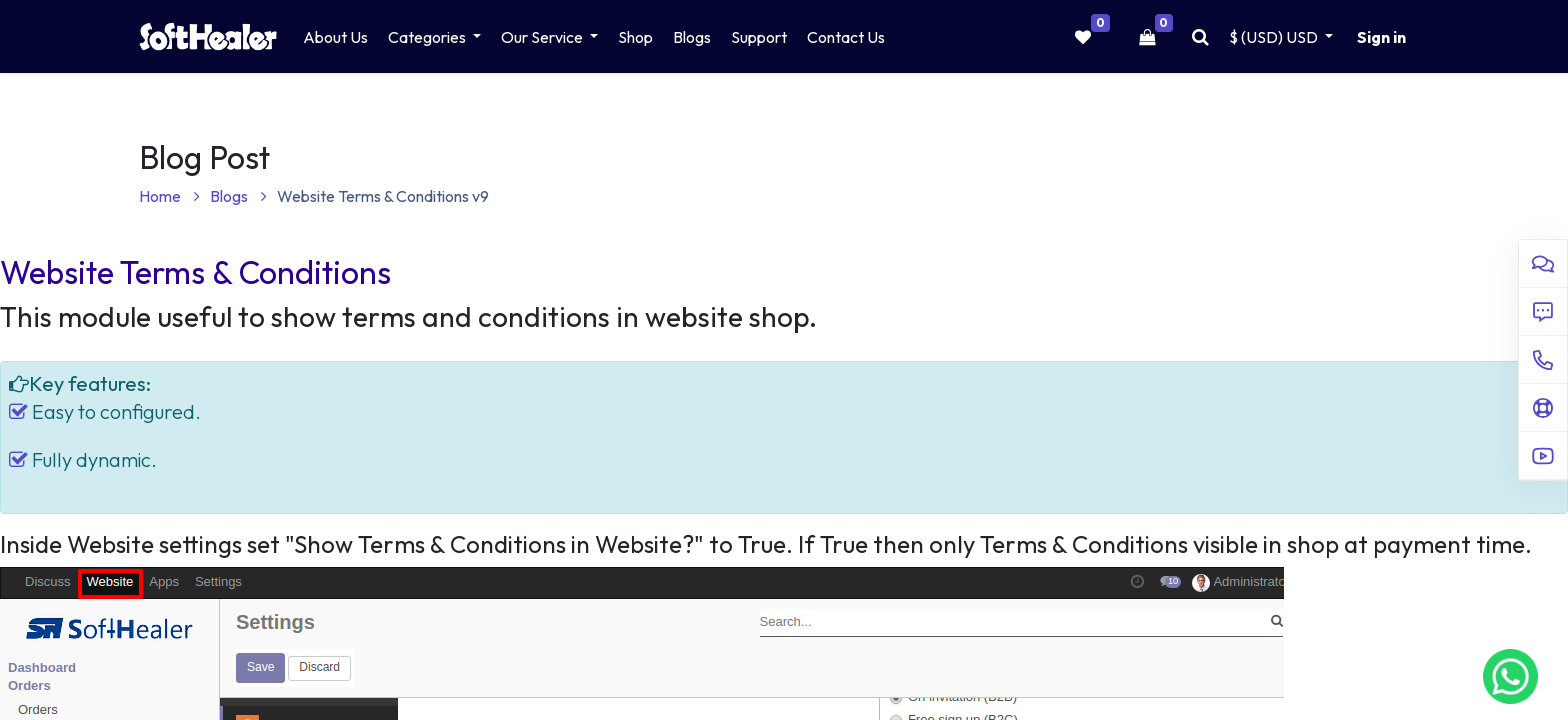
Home (169, 196)
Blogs (238, 196)
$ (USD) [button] (1275, 37)
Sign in (1381, 37)
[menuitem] (335, 37)
